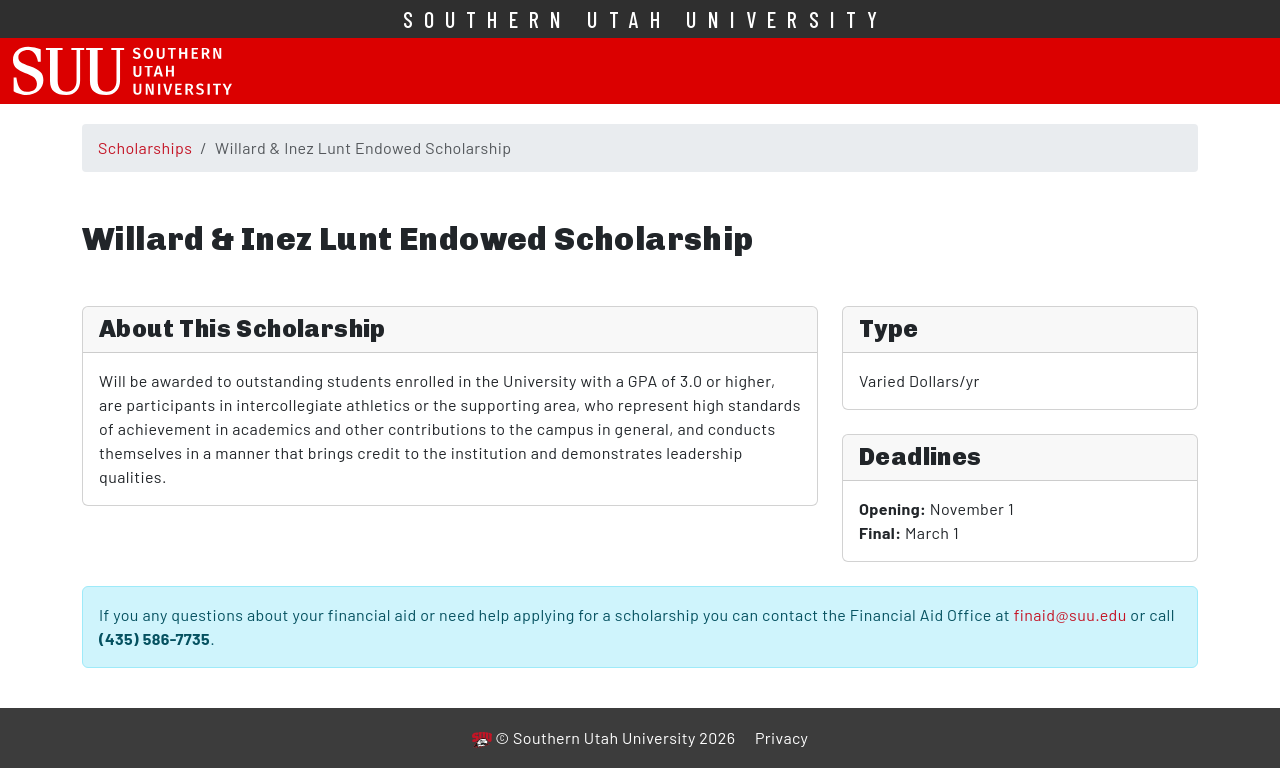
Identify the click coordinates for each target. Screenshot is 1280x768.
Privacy (781, 737)
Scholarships (145, 147)
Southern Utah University (646, 19)
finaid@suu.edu (1070, 614)
